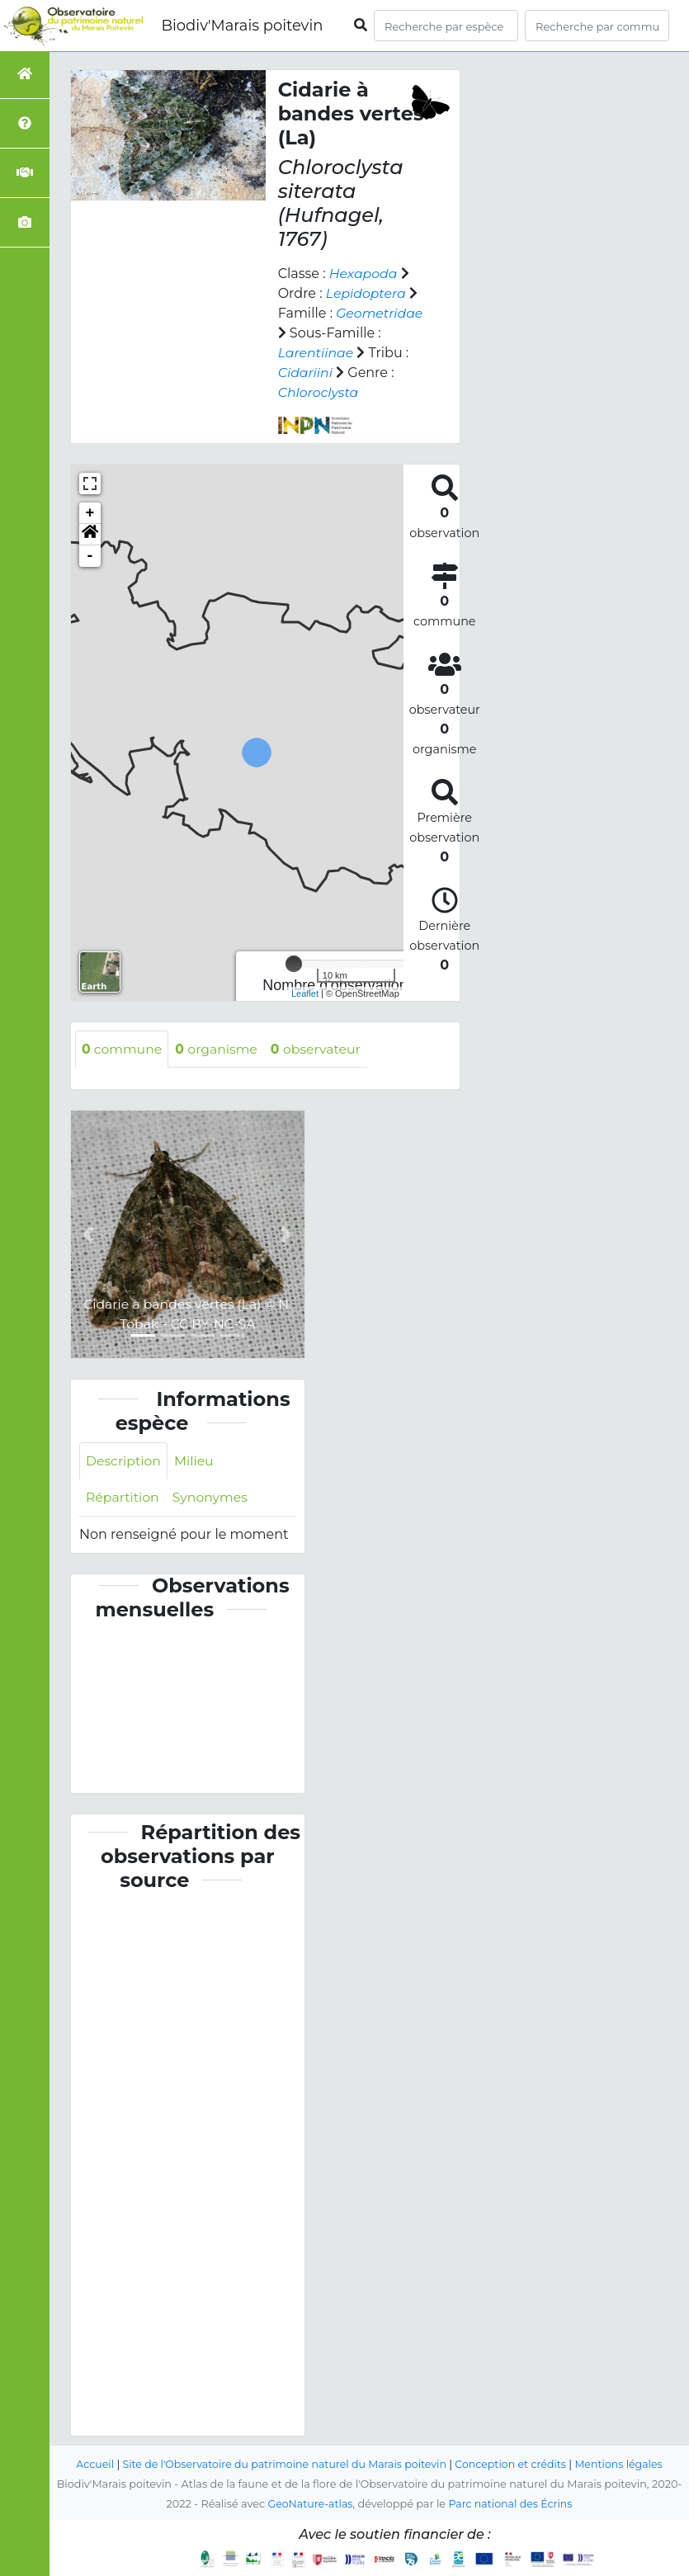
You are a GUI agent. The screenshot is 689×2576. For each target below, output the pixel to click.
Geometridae (380, 313)
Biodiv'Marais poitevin (242, 26)
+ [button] (90, 513)
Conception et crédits (512, 2464)
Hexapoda (364, 273)
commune (122, 1049)
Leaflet (305, 993)
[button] (90, 534)
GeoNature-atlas (309, 2504)
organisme (219, 1049)
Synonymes (211, 1498)
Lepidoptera (367, 293)
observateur (320, 1049)
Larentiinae (316, 353)
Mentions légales (623, 2464)
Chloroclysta (319, 392)
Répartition (123, 1498)
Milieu (196, 1461)
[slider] (294, 963)
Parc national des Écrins (511, 2504)
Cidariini (306, 372)
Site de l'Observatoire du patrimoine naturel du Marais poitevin (283, 2464)
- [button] (90, 556)
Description (124, 1461)
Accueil (90, 2464)
